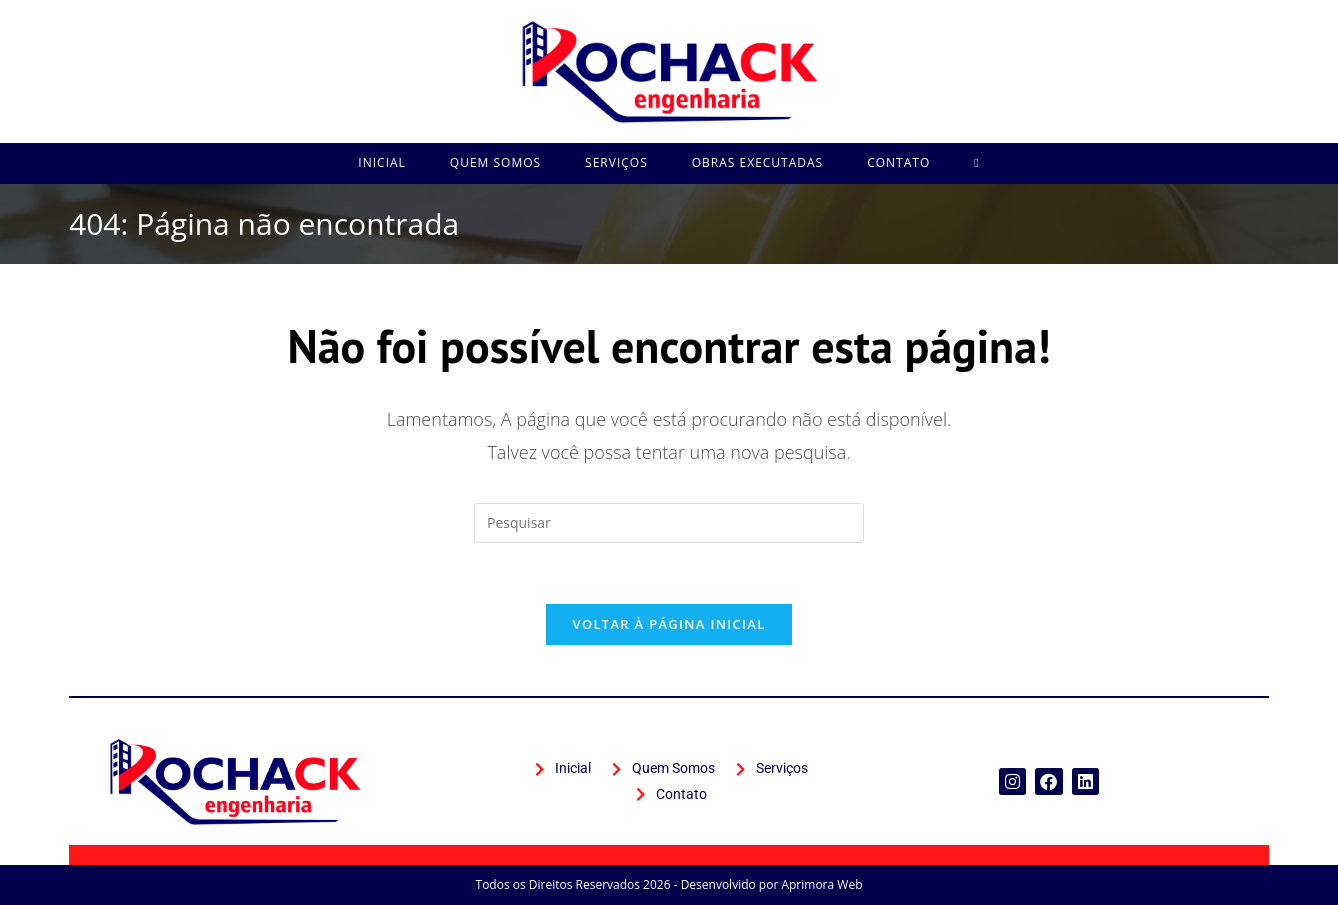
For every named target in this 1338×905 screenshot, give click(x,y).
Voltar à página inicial (668, 624)
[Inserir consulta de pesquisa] (669, 523)
